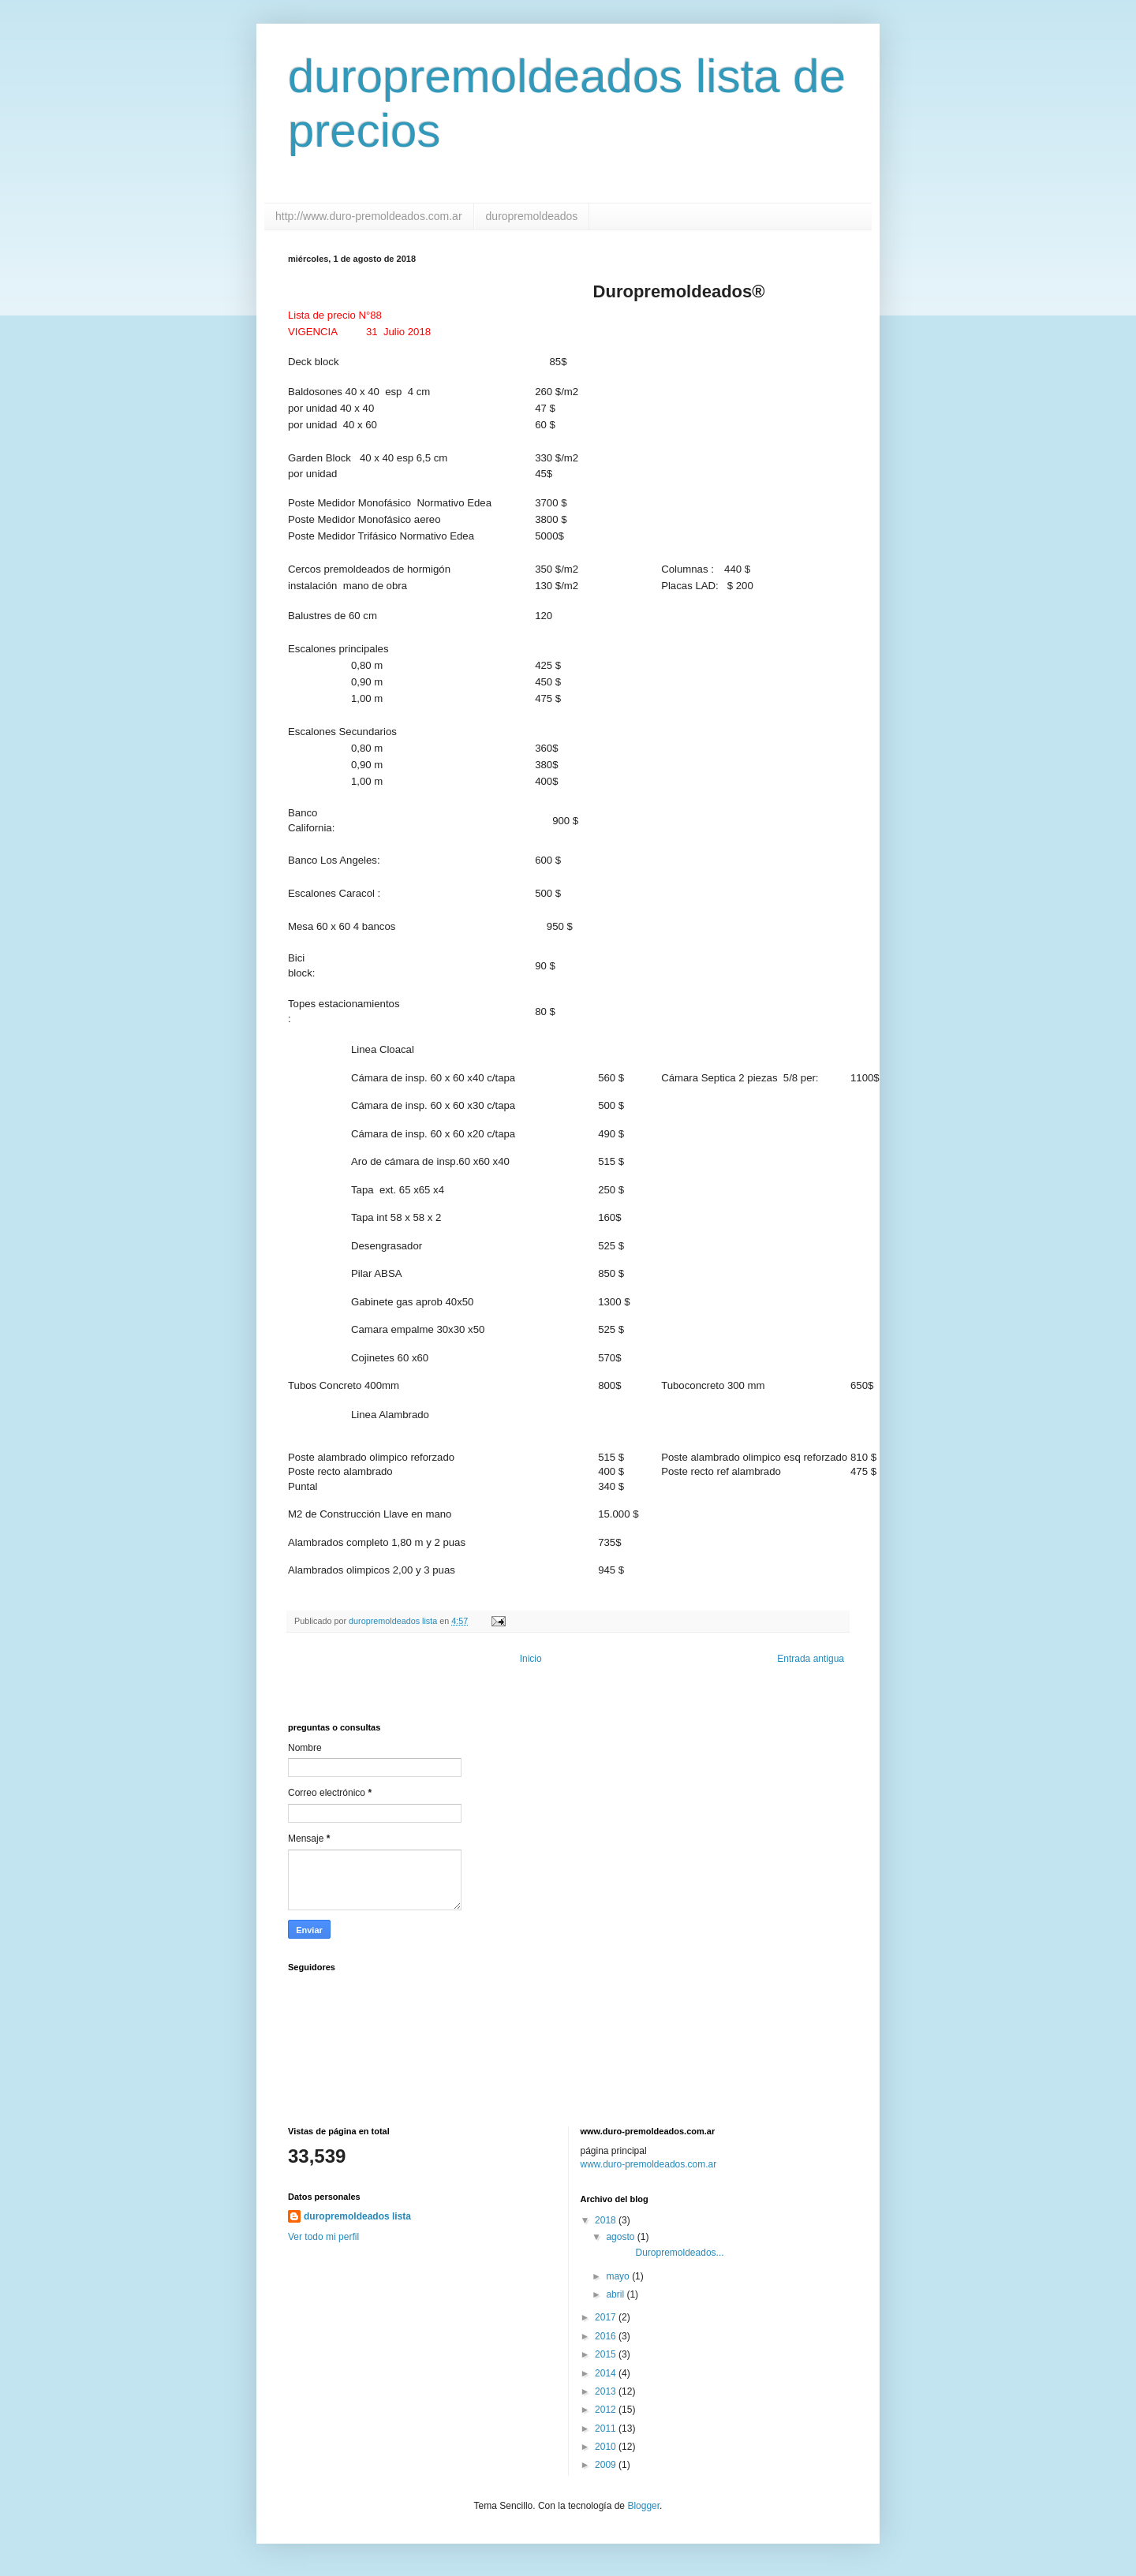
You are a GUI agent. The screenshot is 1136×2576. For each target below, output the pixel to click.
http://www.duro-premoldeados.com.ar (368, 216)
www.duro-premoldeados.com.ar (649, 2164)
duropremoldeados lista (357, 2216)
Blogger (643, 2505)
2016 (606, 2336)
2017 (606, 2317)
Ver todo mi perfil (323, 2236)
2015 (606, 2354)
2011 (606, 2428)
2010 (606, 2446)
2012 (606, 2409)
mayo (619, 2276)
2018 (606, 2220)
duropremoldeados (532, 216)
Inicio (531, 1658)
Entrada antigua (810, 1658)
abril (616, 2294)
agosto (621, 2236)
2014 (606, 2373)
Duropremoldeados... (663, 2252)
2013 (606, 2391)
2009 (606, 2464)
